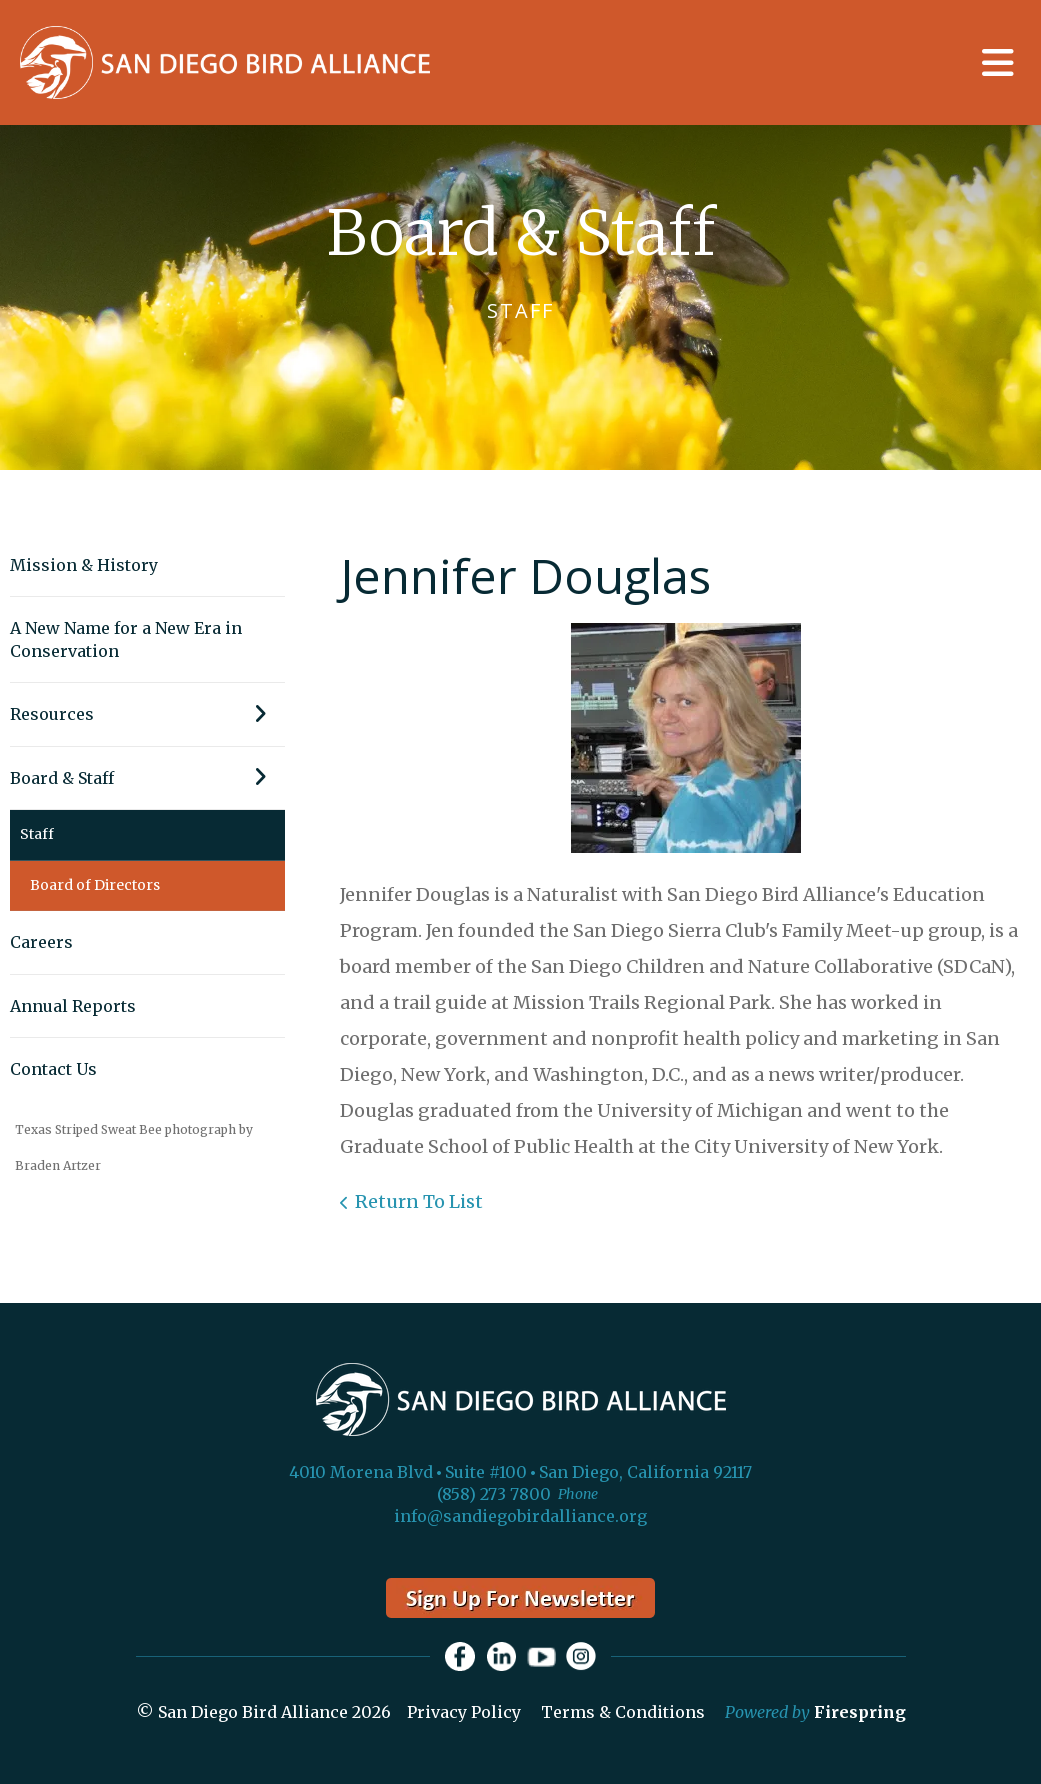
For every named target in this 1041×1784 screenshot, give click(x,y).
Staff (37, 834)
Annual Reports (73, 1006)
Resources (147, 714)
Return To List (419, 1201)
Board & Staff (147, 778)
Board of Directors (95, 885)
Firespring (860, 1713)
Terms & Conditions (623, 1713)
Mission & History (84, 565)
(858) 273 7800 (494, 1494)
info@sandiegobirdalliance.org (520, 1516)
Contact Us (53, 1069)
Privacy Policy (464, 1713)
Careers (41, 942)
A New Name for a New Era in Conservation (126, 639)
